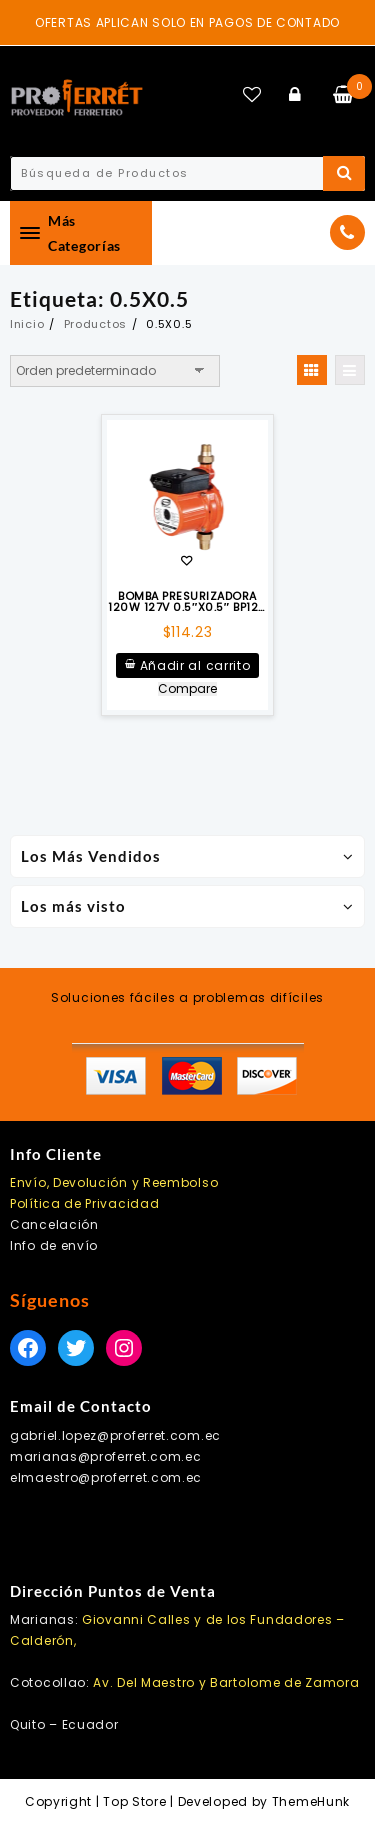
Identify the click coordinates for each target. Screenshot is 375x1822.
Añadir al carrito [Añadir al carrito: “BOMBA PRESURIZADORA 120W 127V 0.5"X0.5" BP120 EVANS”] (195, 665)
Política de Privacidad (84, 1203)
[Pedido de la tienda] (115, 371)
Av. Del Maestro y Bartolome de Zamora (226, 1682)
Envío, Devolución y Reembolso (114, 1182)
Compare (187, 689)
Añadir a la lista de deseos (186, 562)
